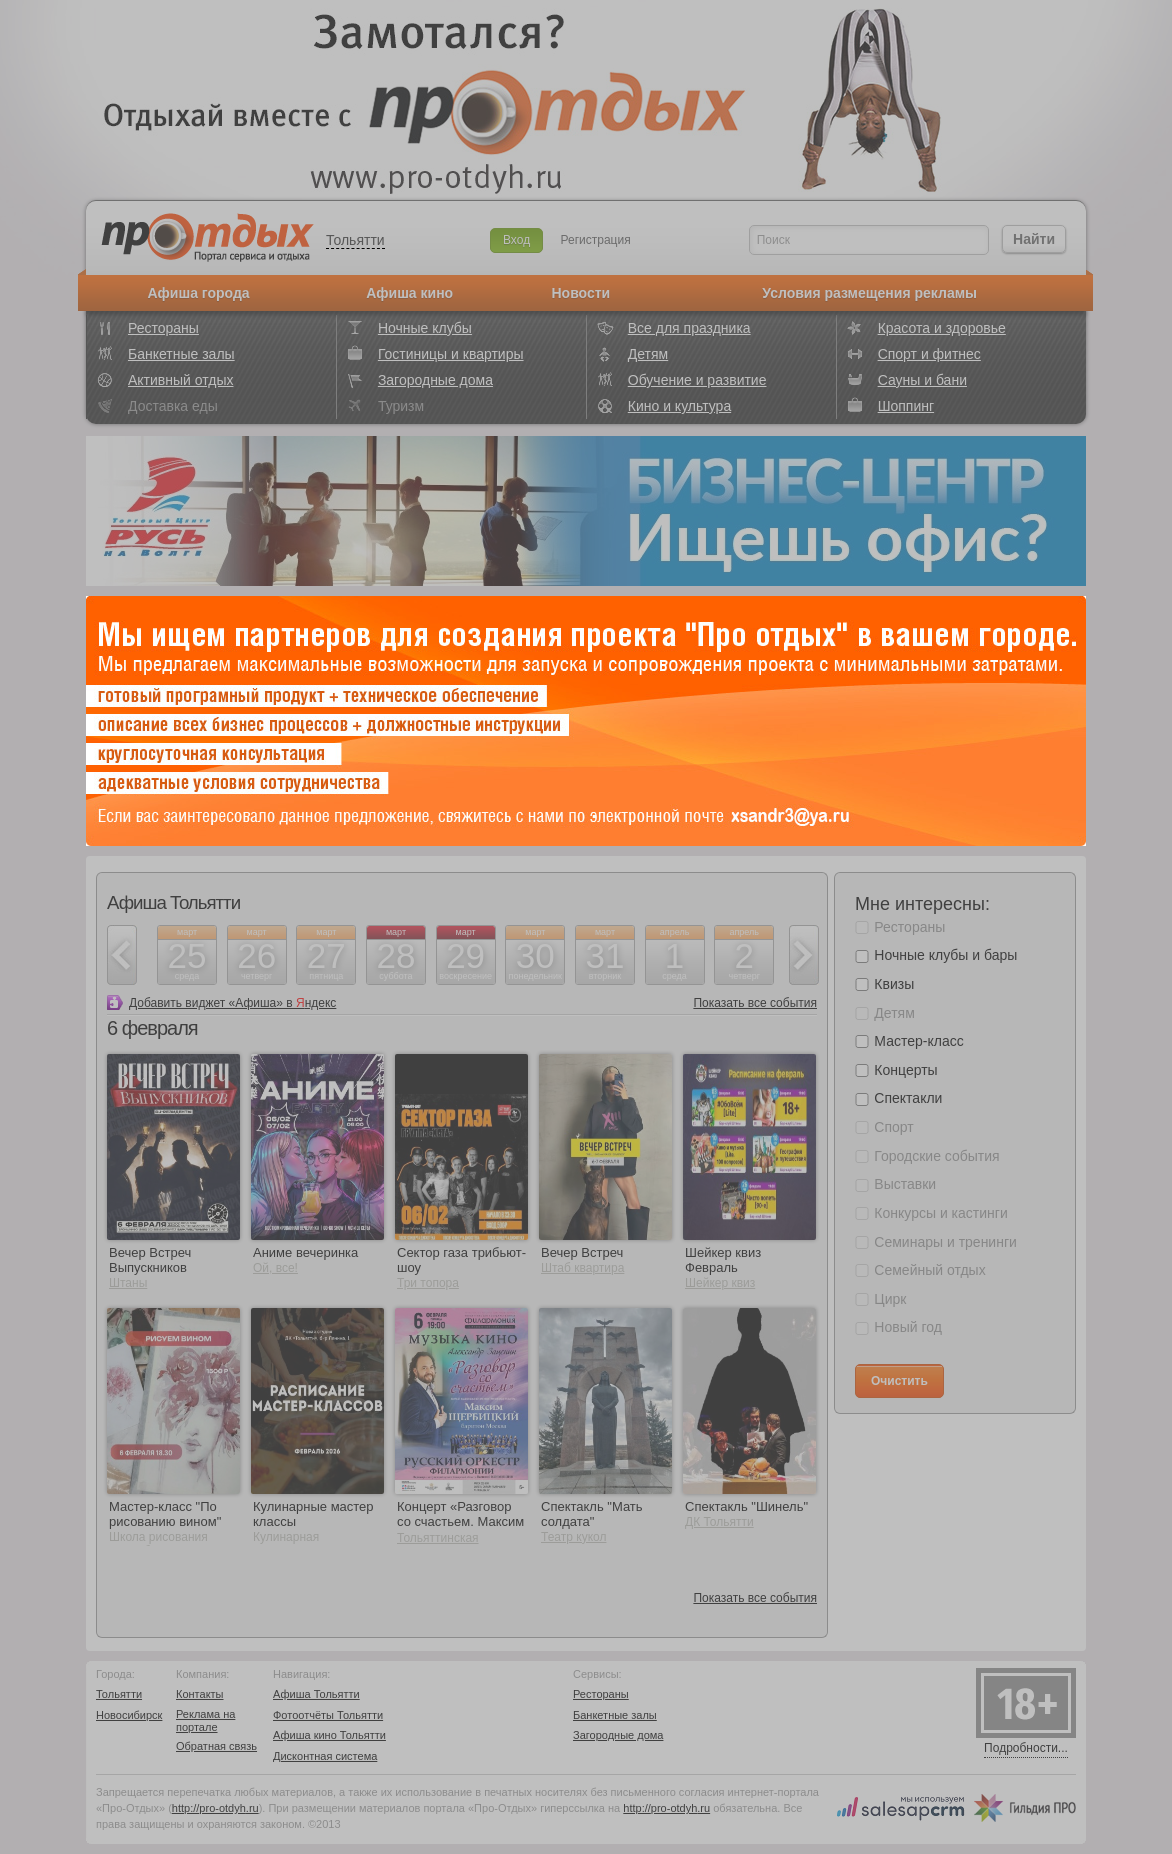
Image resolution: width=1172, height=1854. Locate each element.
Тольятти (355, 240)
